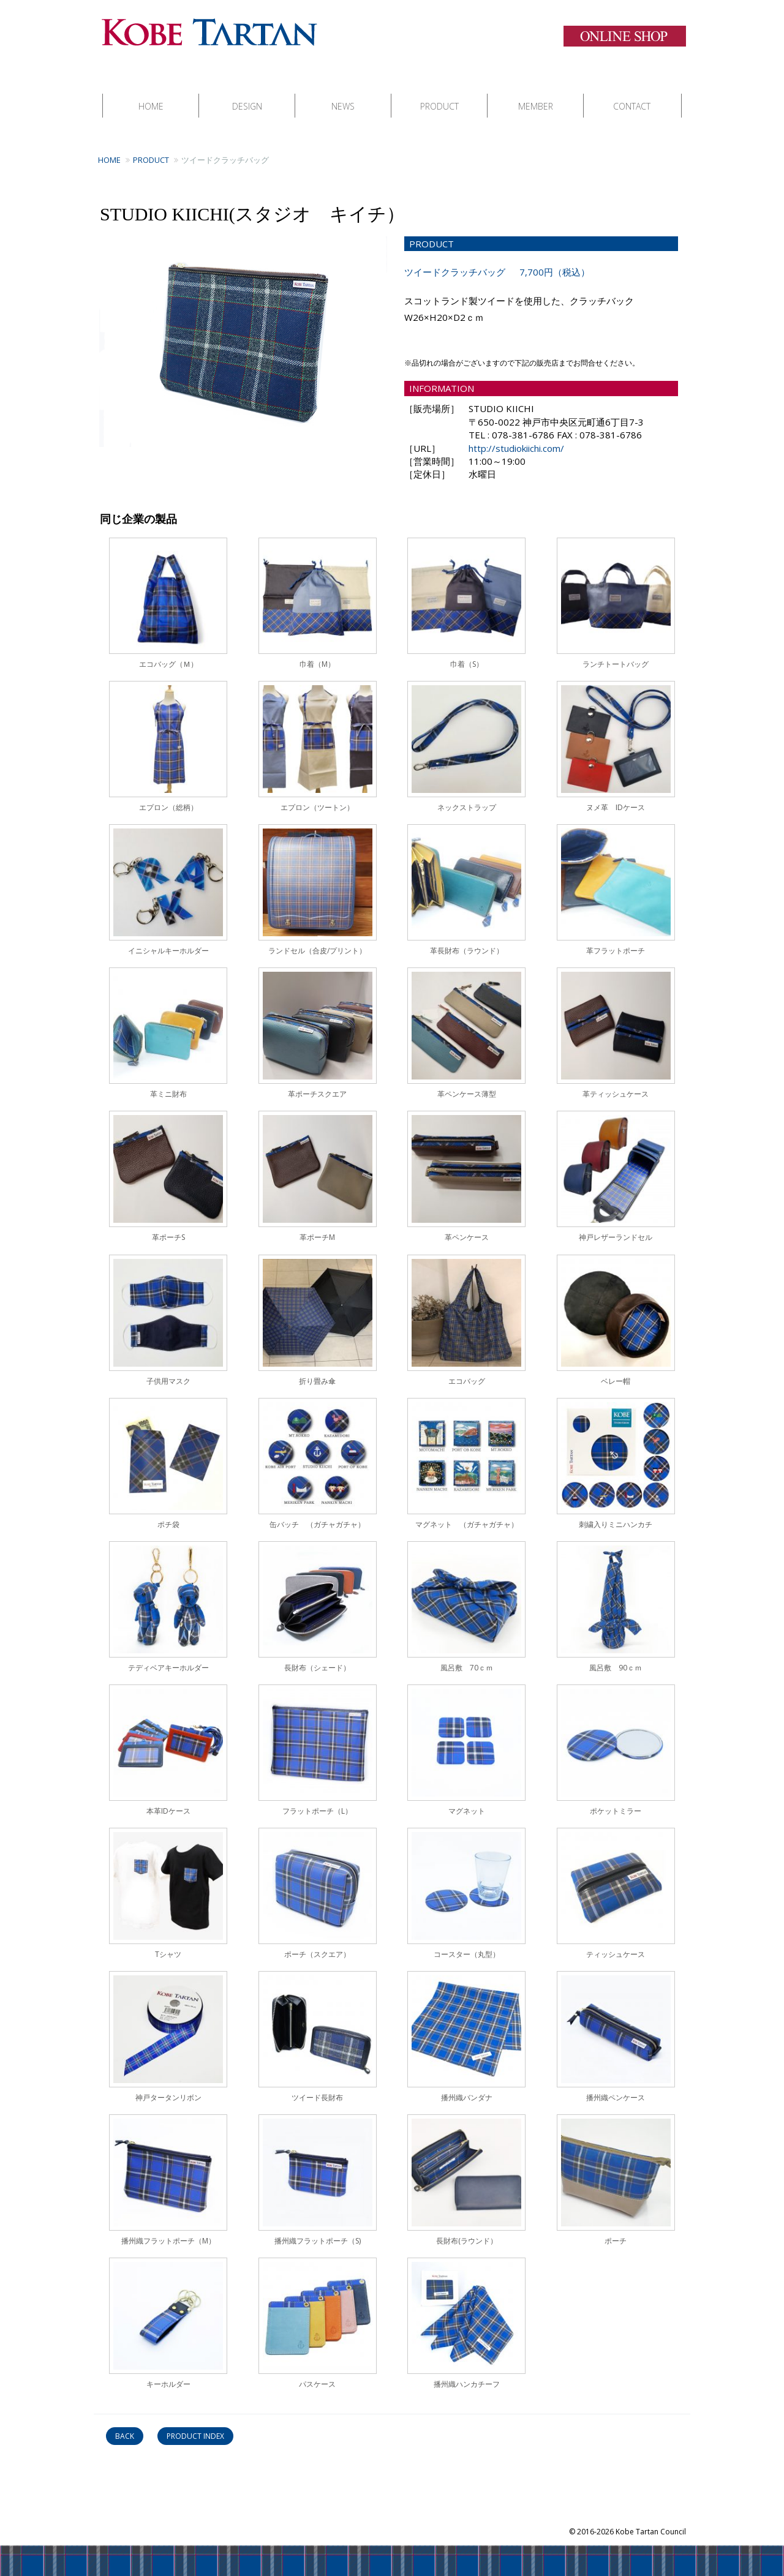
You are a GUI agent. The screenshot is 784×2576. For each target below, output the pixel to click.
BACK (124, 2424)
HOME (151, 94)
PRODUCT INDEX (195, 2424)
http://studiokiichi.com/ (516, 436)
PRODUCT (439, 94)
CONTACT (631, 94)
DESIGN (247, 94)
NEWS (343, 94)
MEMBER (535, 94)
